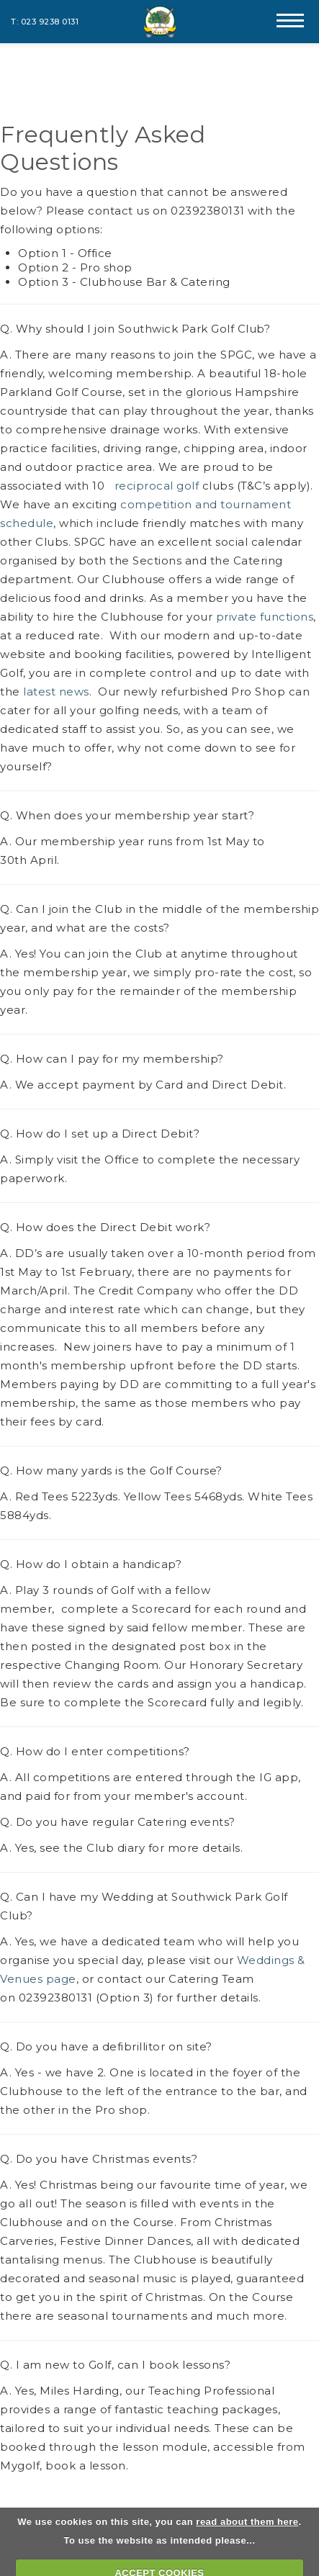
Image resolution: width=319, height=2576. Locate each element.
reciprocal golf (155, 485)
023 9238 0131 (50, 22)
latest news (56, 691)
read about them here (247, 2521)
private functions (265, 616)
